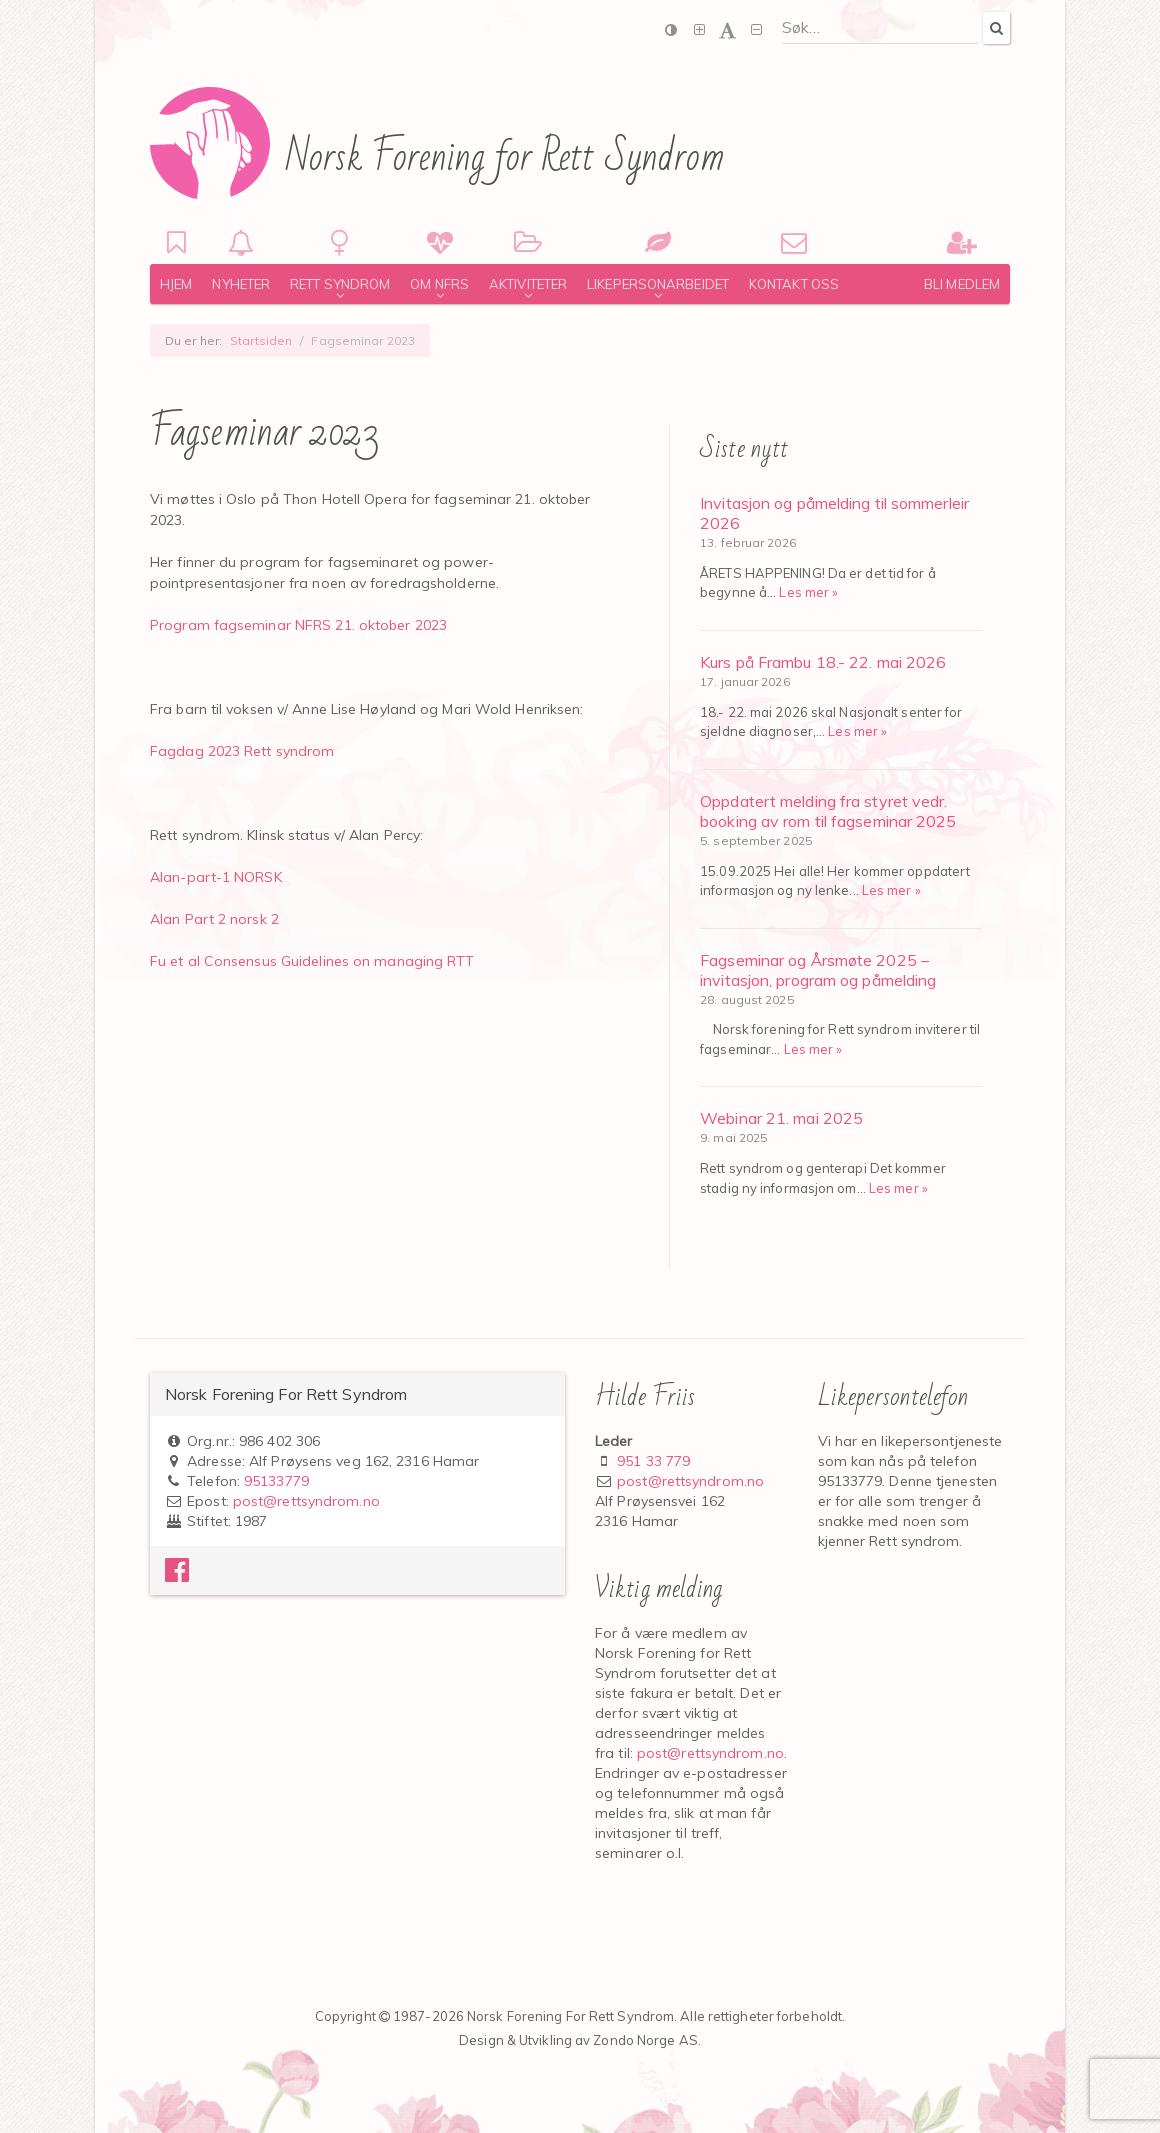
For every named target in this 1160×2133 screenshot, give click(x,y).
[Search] (996, 27)
